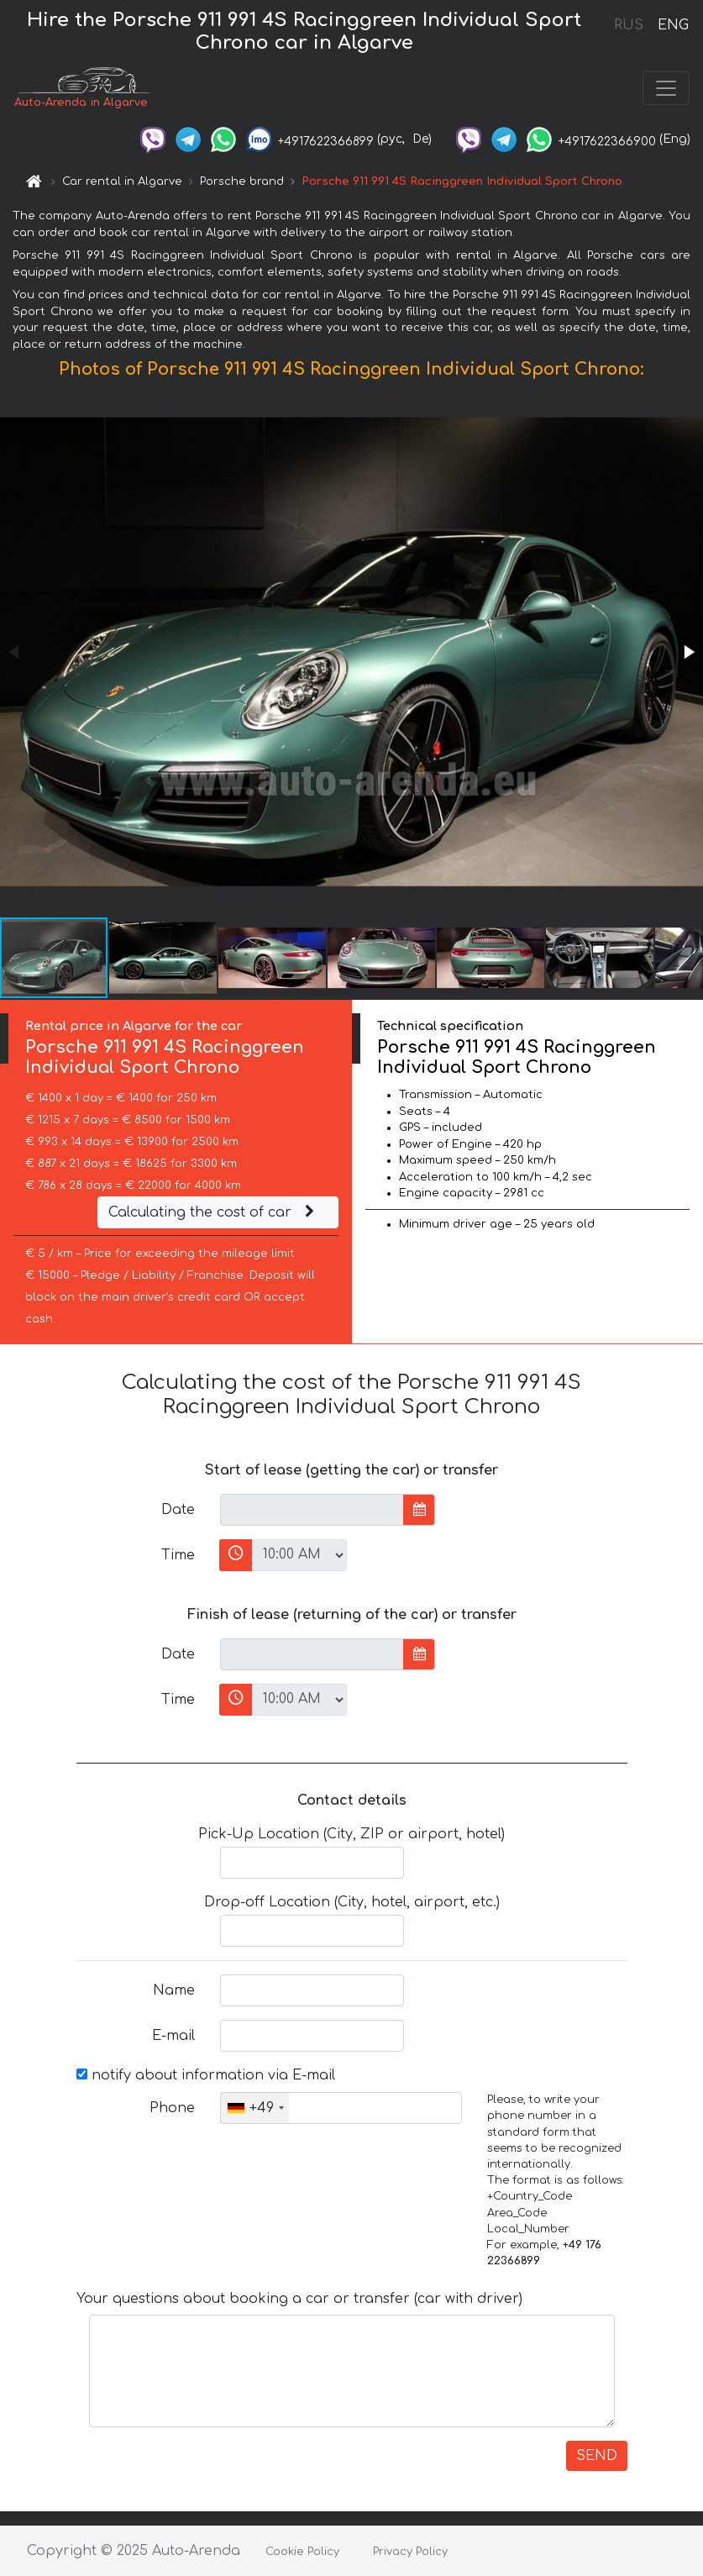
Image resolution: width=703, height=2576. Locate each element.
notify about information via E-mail (205, 2075)
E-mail (173, 2035)
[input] (312, 1510)
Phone (172, 2108)
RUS (628, 25)
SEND (596, 2455)
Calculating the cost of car (213, 1212)
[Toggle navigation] (666, 88)
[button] (687, 652)
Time (178, 1555)
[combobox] (255, 2108)
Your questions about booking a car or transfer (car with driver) (299, 2298)
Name (174, 1990)
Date (178, 1509)
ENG (673, 25)
